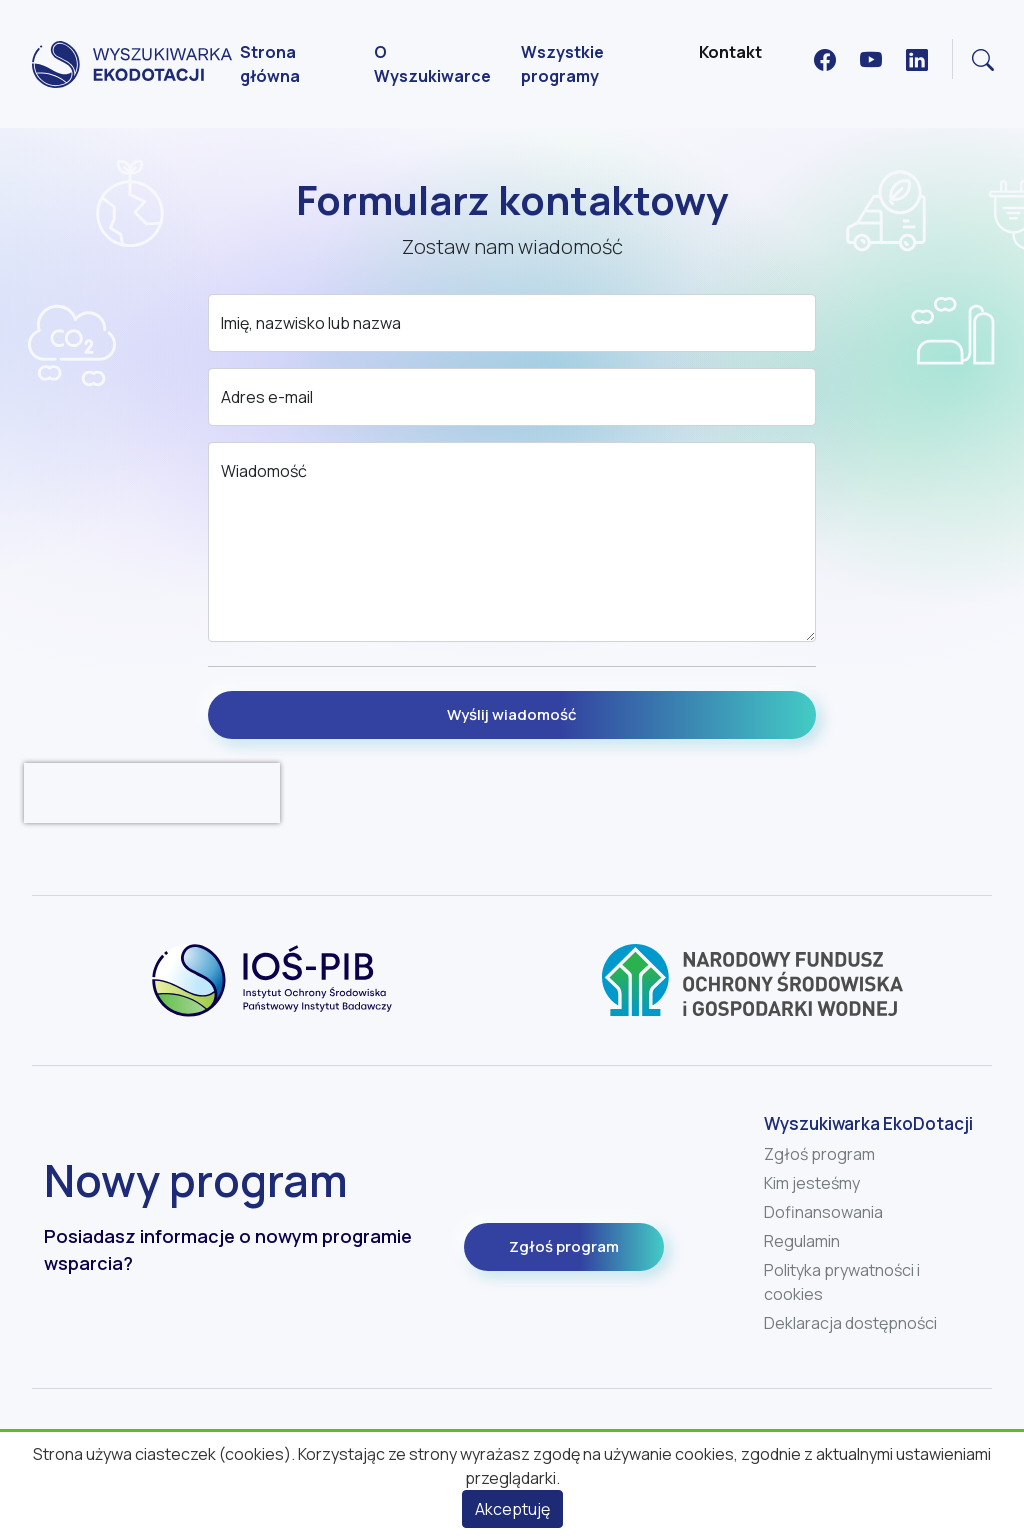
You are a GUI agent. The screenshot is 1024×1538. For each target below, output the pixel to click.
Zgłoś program (564, 1246)
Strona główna (270, 64)
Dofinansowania (823, 1212)
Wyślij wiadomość (512, 714)
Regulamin (802, 1241)
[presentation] (152, 793)
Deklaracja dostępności (850, 1323)
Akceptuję (512, 1509)
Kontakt (730, 52)
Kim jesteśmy (812, 1183)
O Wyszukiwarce (432, 64)
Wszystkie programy (562, 64)
